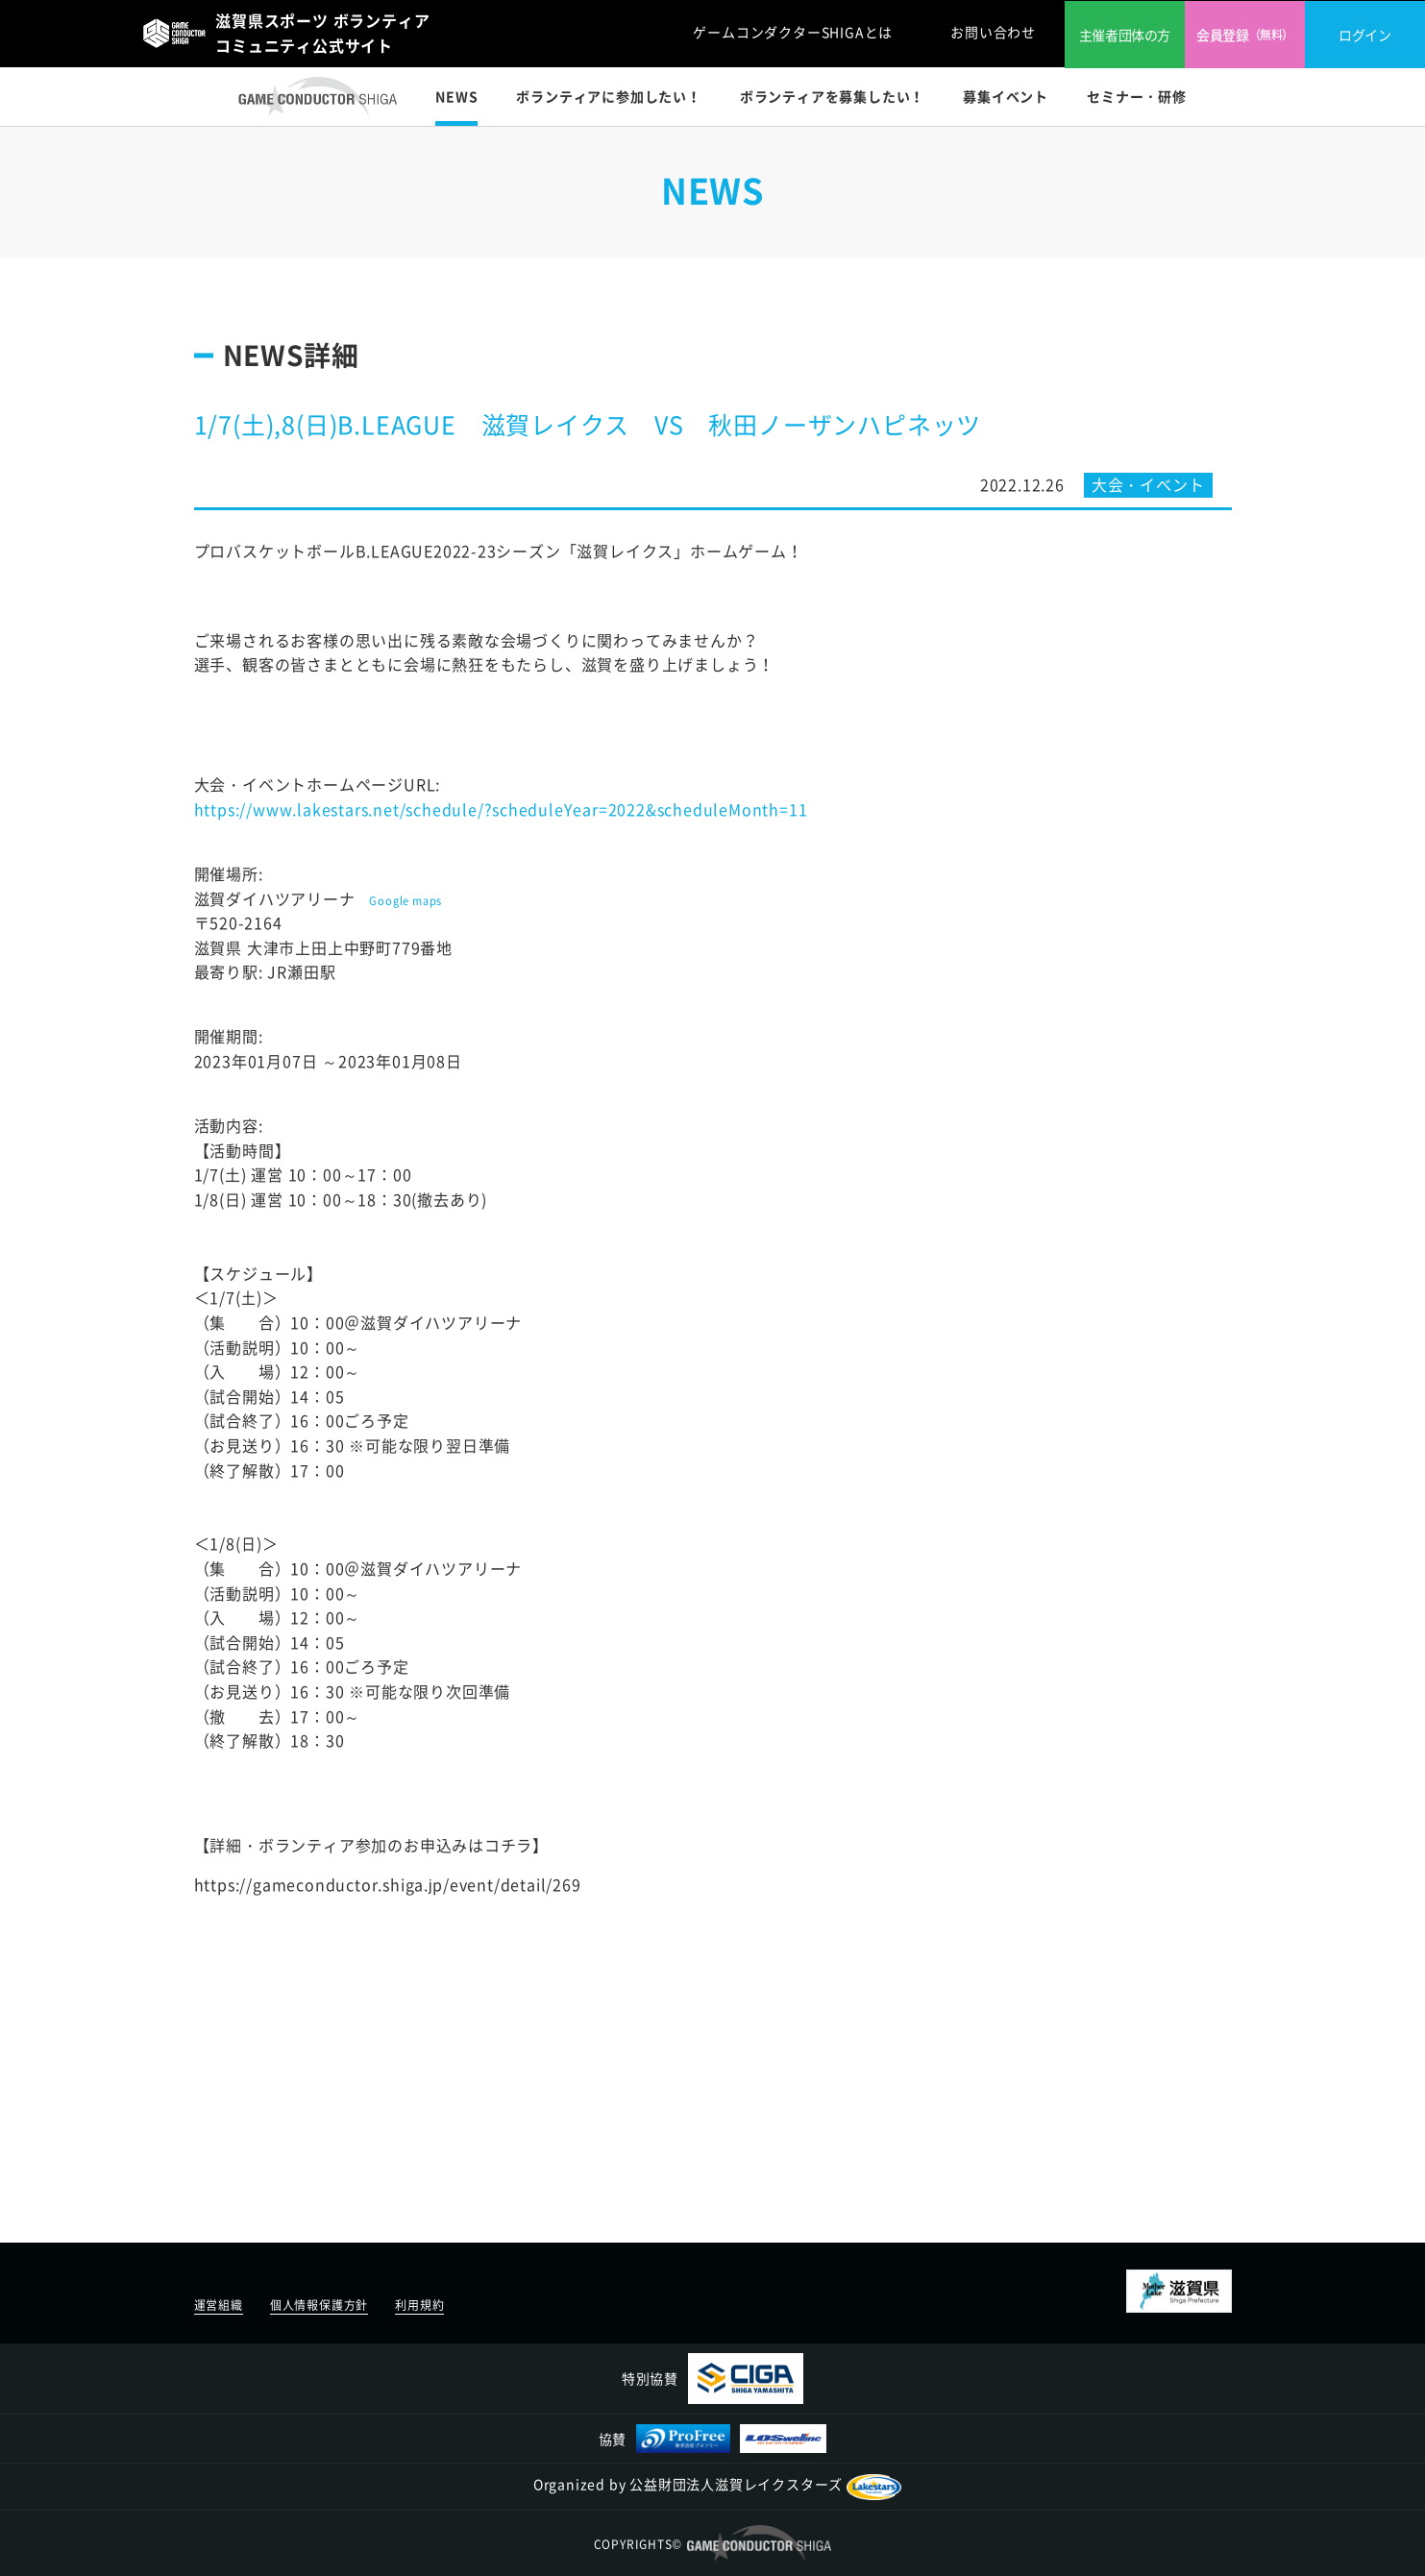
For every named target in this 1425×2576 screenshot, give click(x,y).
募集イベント (1005, 96)
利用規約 (419, 2305)
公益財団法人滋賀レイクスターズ (765, 2483)
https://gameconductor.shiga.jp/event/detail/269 (387, 1884)
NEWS (456, 96)
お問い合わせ (993, 31)
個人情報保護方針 (319, 2305)
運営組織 (218, 2305)
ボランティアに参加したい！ (608, 96)
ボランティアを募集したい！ (832, 96)
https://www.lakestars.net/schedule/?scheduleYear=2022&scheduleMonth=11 (501, 809)
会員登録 (1244, 34)
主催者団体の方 (1124, 34)
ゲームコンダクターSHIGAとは (793, 31)
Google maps (405, 901)
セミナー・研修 (1137, 96)
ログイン (1364, 34)
